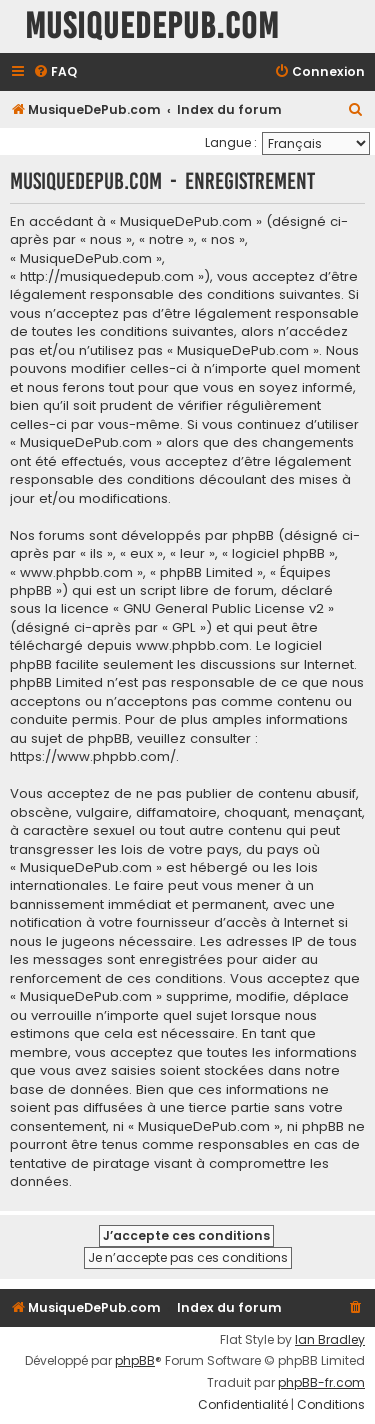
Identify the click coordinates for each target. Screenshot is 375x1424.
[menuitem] (55, 72)
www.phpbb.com (192, 646)
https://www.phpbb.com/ (93, 757)
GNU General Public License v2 (223, 609)
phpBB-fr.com (321, 1383)
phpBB (135, 1361)
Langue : (231, 142)
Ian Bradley (330, 1340)
